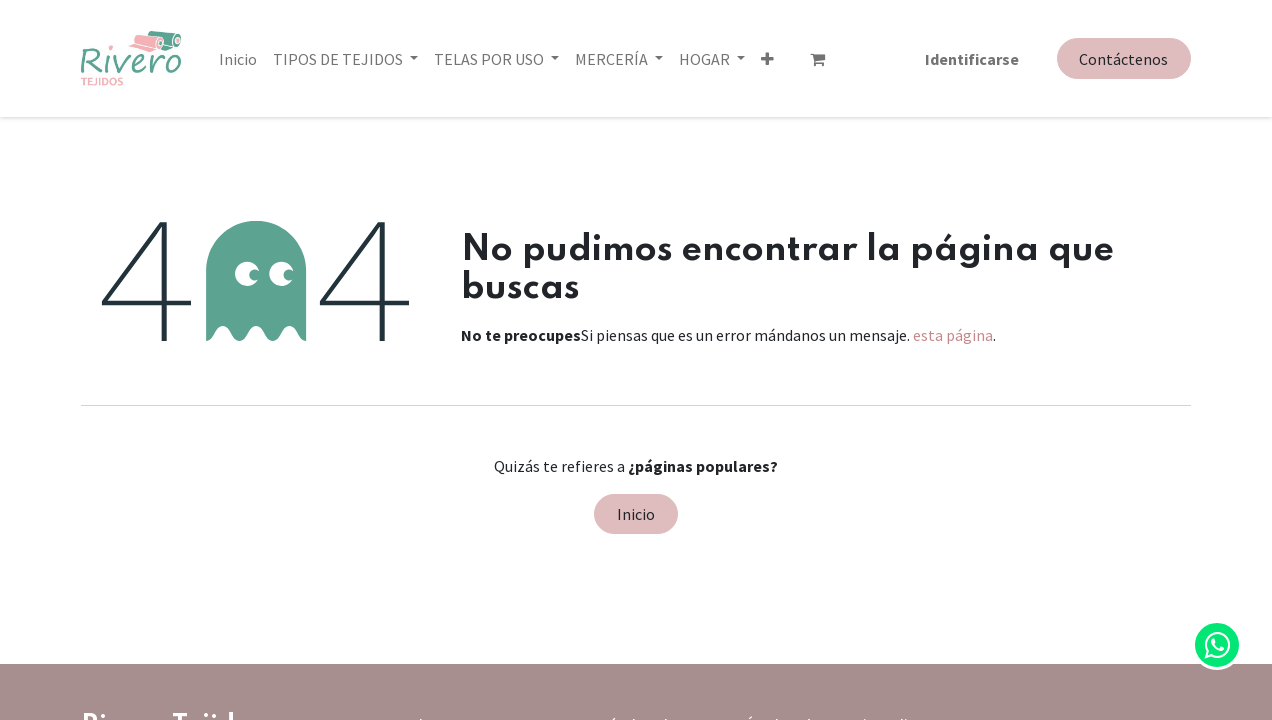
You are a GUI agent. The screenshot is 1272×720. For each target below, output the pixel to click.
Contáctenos (1123, 59)
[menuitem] (238, 59)
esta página (953, 335)
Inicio (636, 514)
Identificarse (972, 59)
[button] (685, 59)
